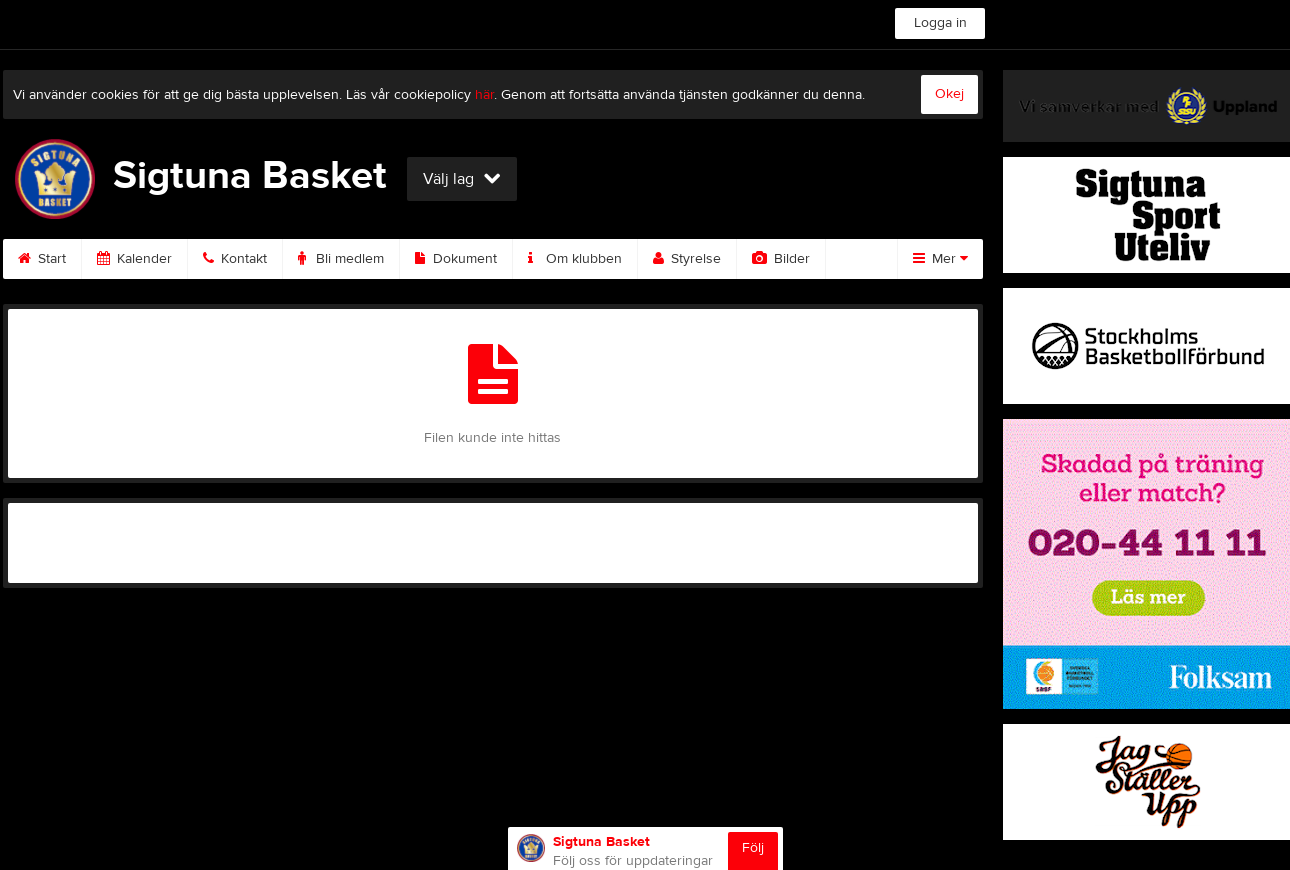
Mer (940, 259)
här (484, 95)
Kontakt (235, 259)
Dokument (456, 259)
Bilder (781, 259)
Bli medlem (341, 259)
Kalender (134, 259)
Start (42, 259)
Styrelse (687, 259)
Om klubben (575, 259)
